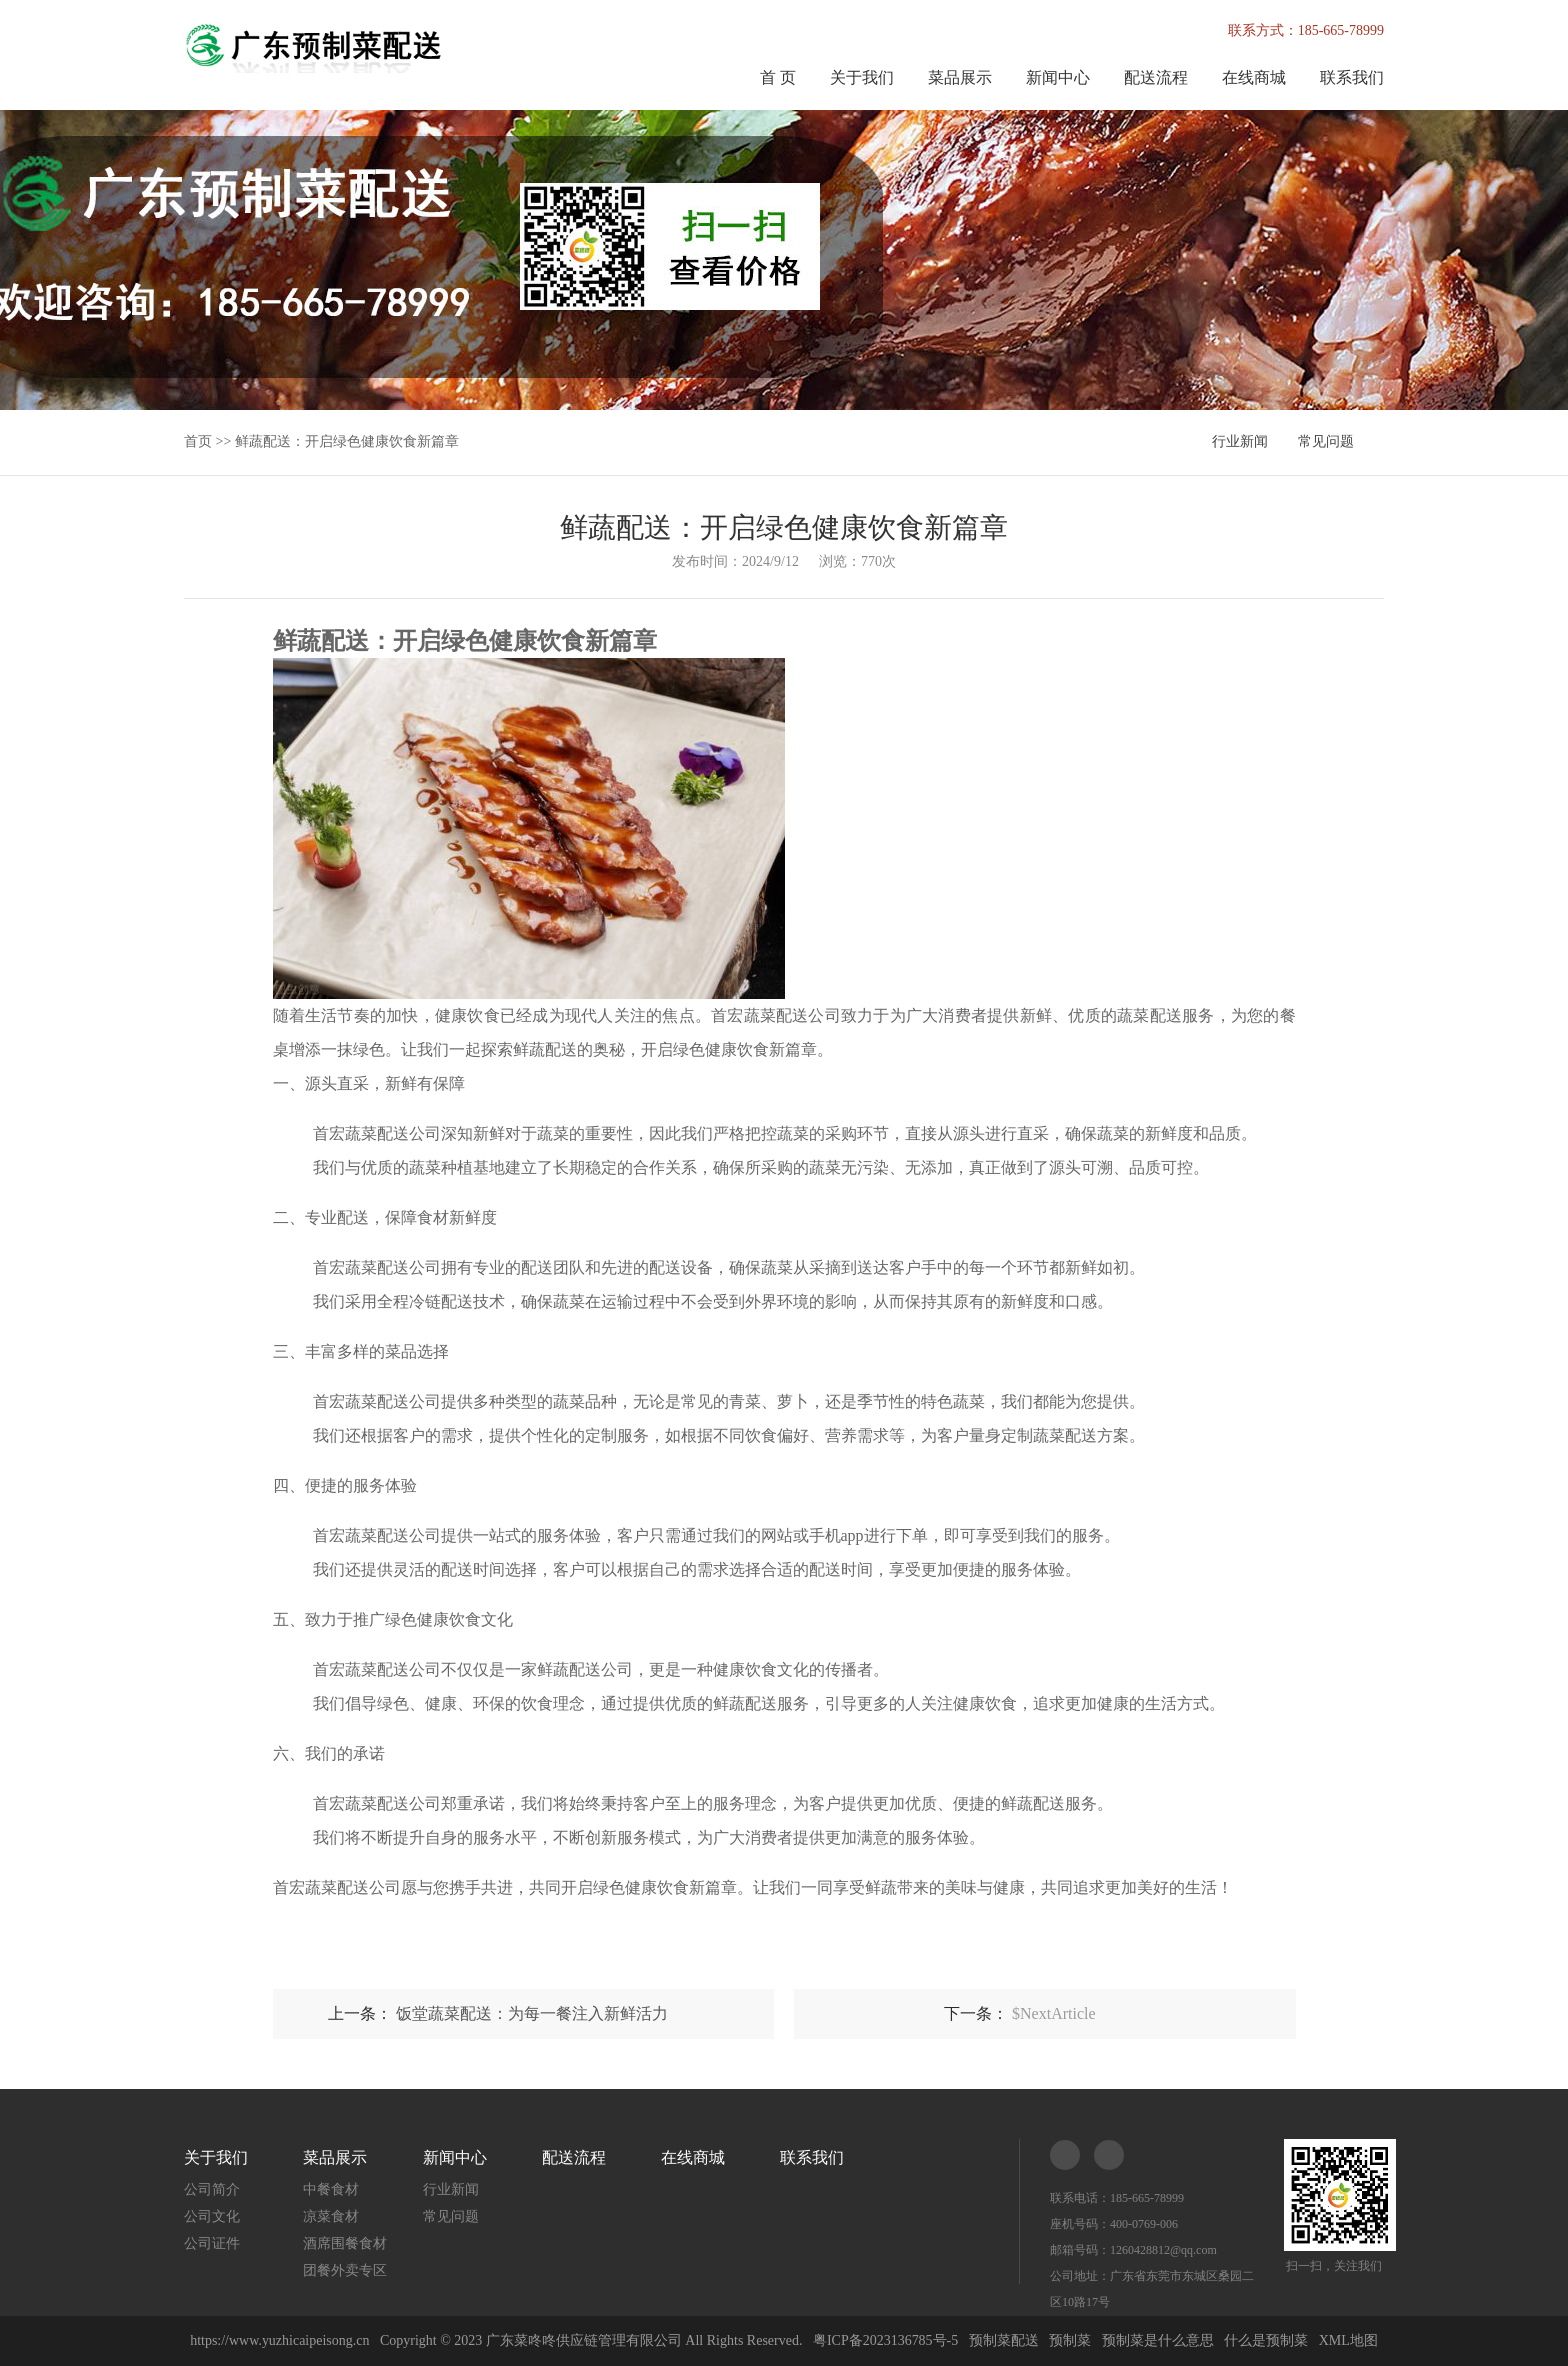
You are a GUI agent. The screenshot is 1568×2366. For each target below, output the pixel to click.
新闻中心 (1058, 77)
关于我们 (862, 77)
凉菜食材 (331, 2216)
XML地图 (1348, 2340)
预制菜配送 (1004, 2340)
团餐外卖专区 (345, 2270)
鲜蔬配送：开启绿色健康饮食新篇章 (347, 441)
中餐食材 (331, 2189)
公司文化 (212, 2216)
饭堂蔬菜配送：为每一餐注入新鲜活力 (532, 2013)
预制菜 (1070, 2340)
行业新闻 (1240, 441)
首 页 (778, 77)
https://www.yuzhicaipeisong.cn (281, 2340)
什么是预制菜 (1266, 2340)
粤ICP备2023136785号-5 (885, 2340)
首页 (198, 441)
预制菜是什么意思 (1158, 2340)
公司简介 (212, 2189)
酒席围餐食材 (345, 2243)
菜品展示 (960, 77)
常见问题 (1326, 441)
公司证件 (212, 2243)
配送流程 (1156, 77)
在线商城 (1254, 77)
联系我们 (1352, 77)
